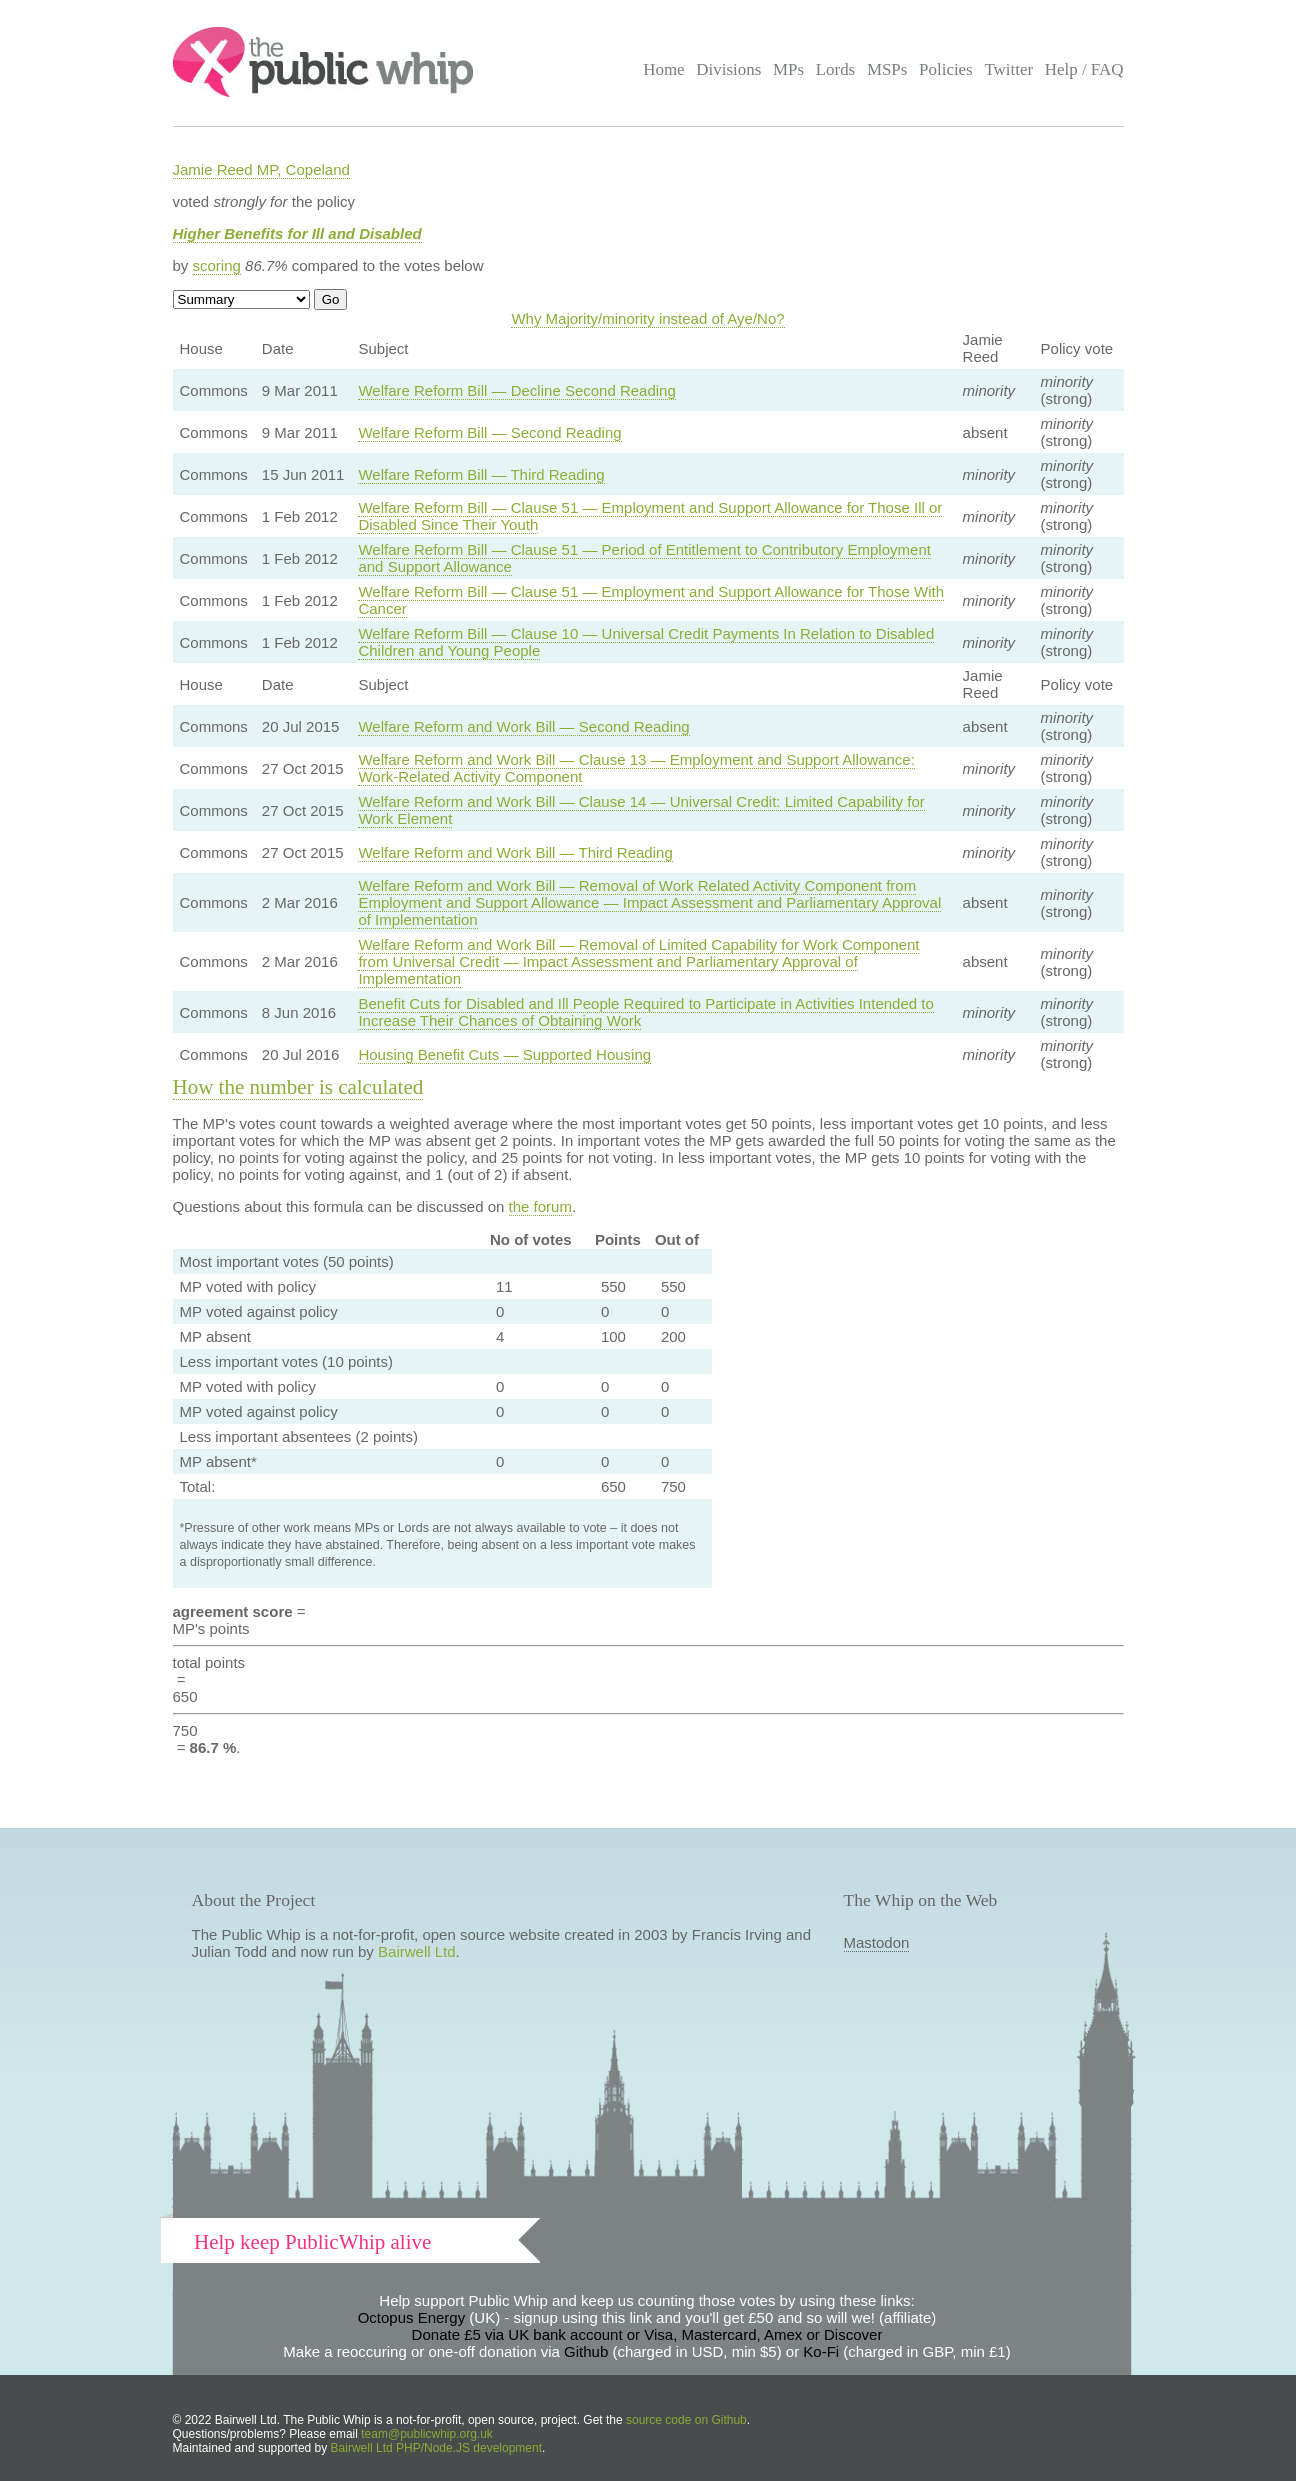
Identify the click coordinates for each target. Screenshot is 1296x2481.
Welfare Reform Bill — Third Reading (481, 474)
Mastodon (877, 1942)
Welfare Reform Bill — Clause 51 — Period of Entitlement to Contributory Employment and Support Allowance (644, 558)
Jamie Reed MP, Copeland (261, 169)
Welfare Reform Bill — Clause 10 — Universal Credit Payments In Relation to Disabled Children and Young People (646, 642)
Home (663, 69)
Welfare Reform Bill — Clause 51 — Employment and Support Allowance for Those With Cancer (651, 600)
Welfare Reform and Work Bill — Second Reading (523, 726)
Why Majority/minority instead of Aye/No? (647, 318)
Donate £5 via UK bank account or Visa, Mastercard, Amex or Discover (647, 2334)
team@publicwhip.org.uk (427, 2434)
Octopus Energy (412, 2317)
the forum (540, 1206)
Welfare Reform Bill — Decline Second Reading (516, 390)
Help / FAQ (1084, 69)
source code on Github (686, 2420)
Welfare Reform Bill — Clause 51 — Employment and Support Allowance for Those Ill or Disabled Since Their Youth (650, 516)
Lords (836, 69)
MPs (788, 69)
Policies (946, 69)
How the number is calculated (298, 1087)
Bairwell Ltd (417, 1951)
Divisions (728, 69)
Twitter (1008, 69)
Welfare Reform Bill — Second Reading (489, 432)
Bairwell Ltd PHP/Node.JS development (436, 2448)
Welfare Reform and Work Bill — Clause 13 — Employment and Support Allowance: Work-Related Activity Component (636, 768)
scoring (217, 265)
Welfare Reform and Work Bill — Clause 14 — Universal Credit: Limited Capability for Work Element (641, 810)
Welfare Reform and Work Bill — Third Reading (515, 852)
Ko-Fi (821, 2351)
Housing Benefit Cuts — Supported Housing (504, 1054)
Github (586, 2351)
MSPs (887, 69)
